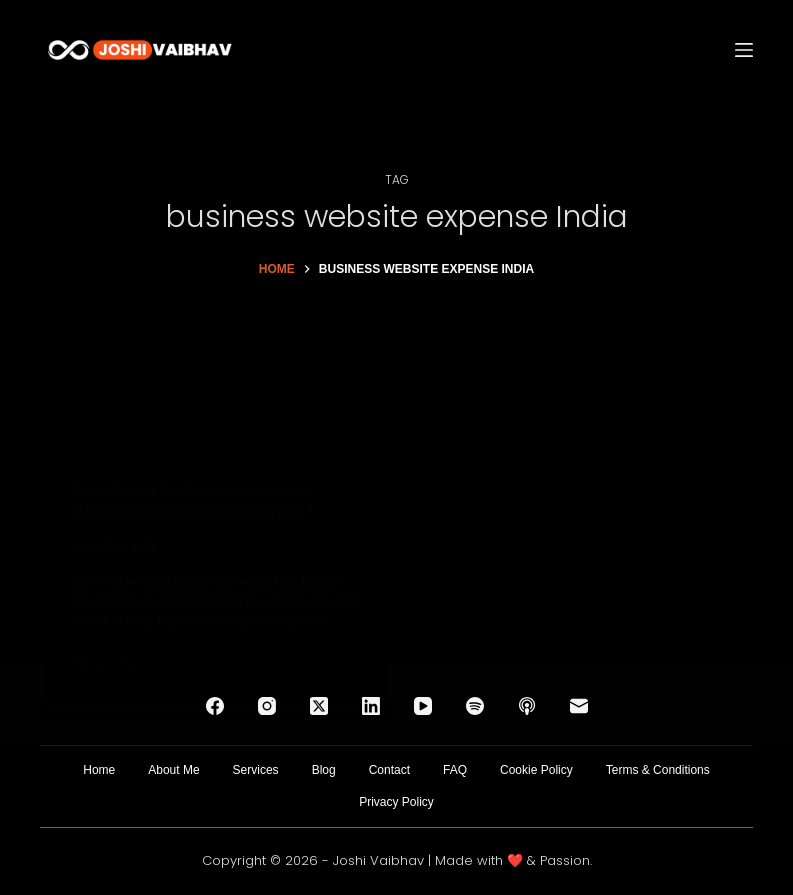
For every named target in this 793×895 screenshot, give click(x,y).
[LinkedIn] (371, 706)
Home (99, 770)
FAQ (455, 770)
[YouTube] (423, 706)
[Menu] (744, 50)
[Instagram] (267, 706)
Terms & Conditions (658, 770)
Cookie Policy (536, 770)
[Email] (579, 706)
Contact (389, 770)
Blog (324, 770)
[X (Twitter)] (319, 706)
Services (256, 770)
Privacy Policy (396, 802)
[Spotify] (475, 706)
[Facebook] (215, 706)
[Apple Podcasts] (527, 706)
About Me (173, 770)
